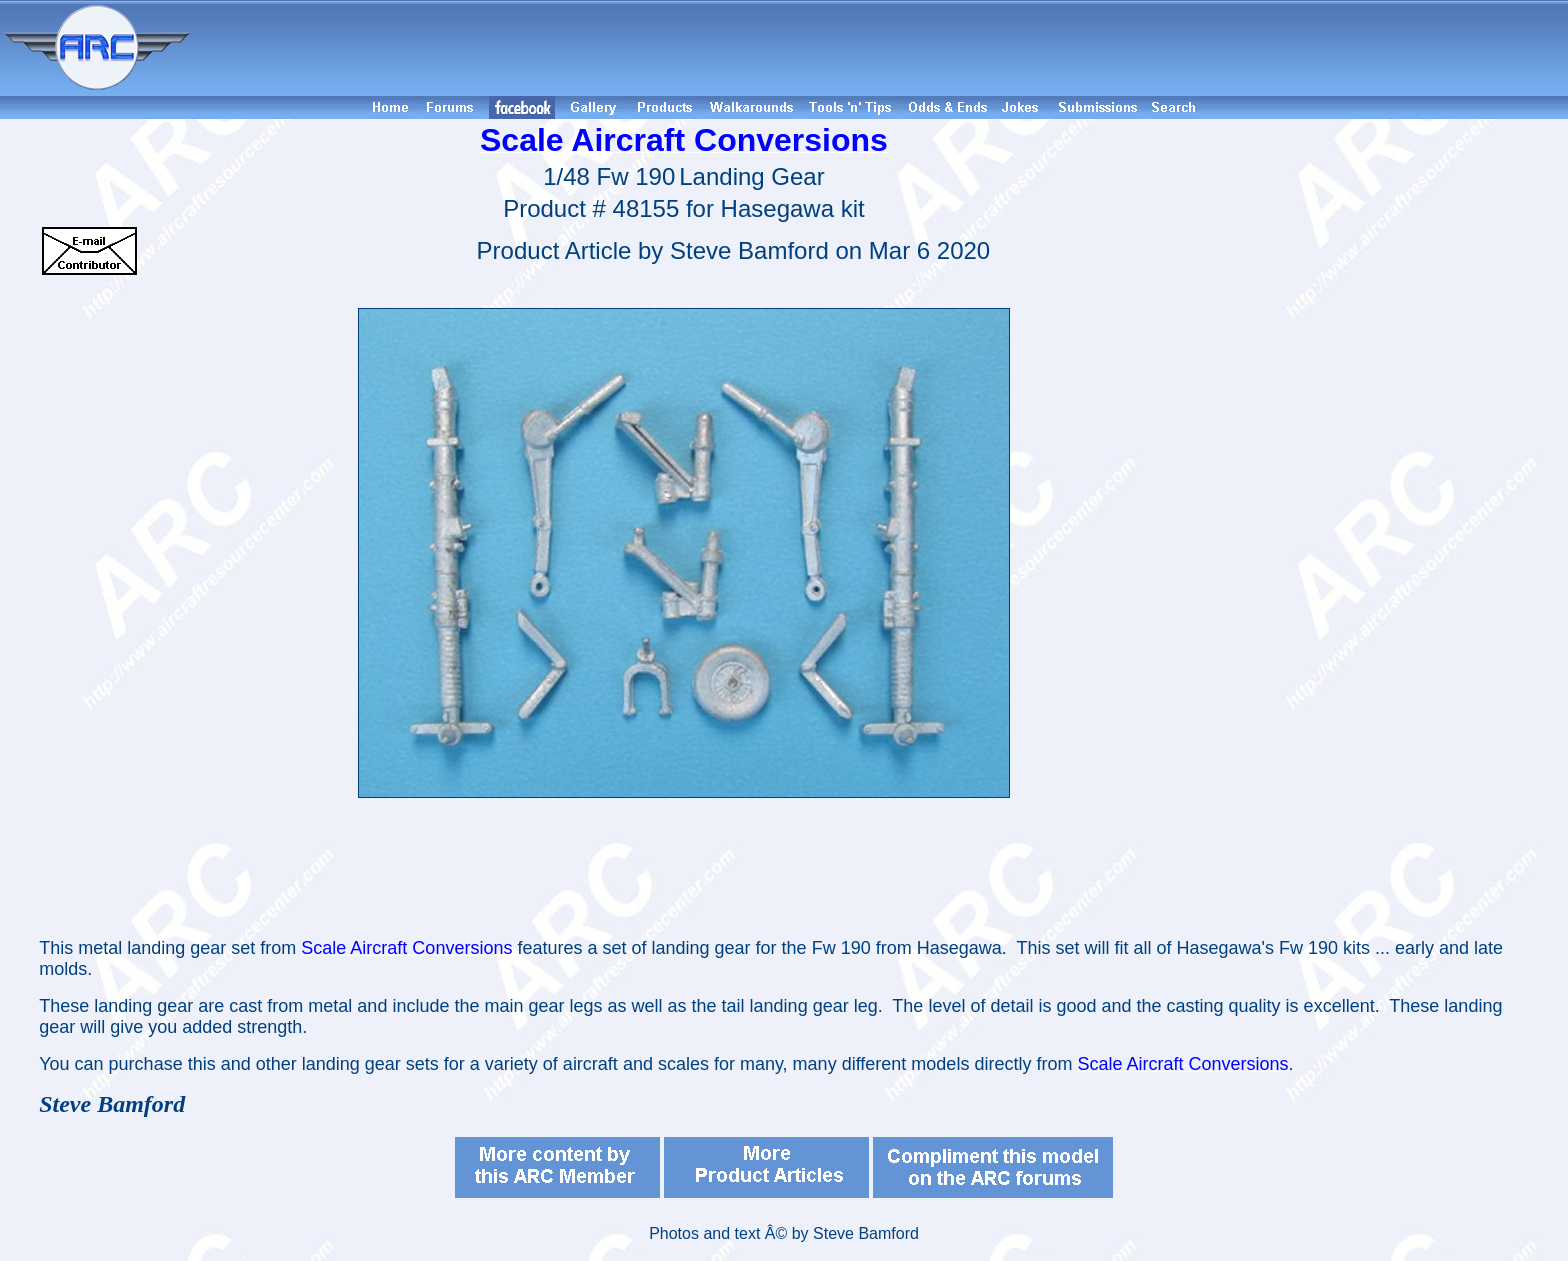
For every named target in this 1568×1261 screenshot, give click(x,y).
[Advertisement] (882, 48)
